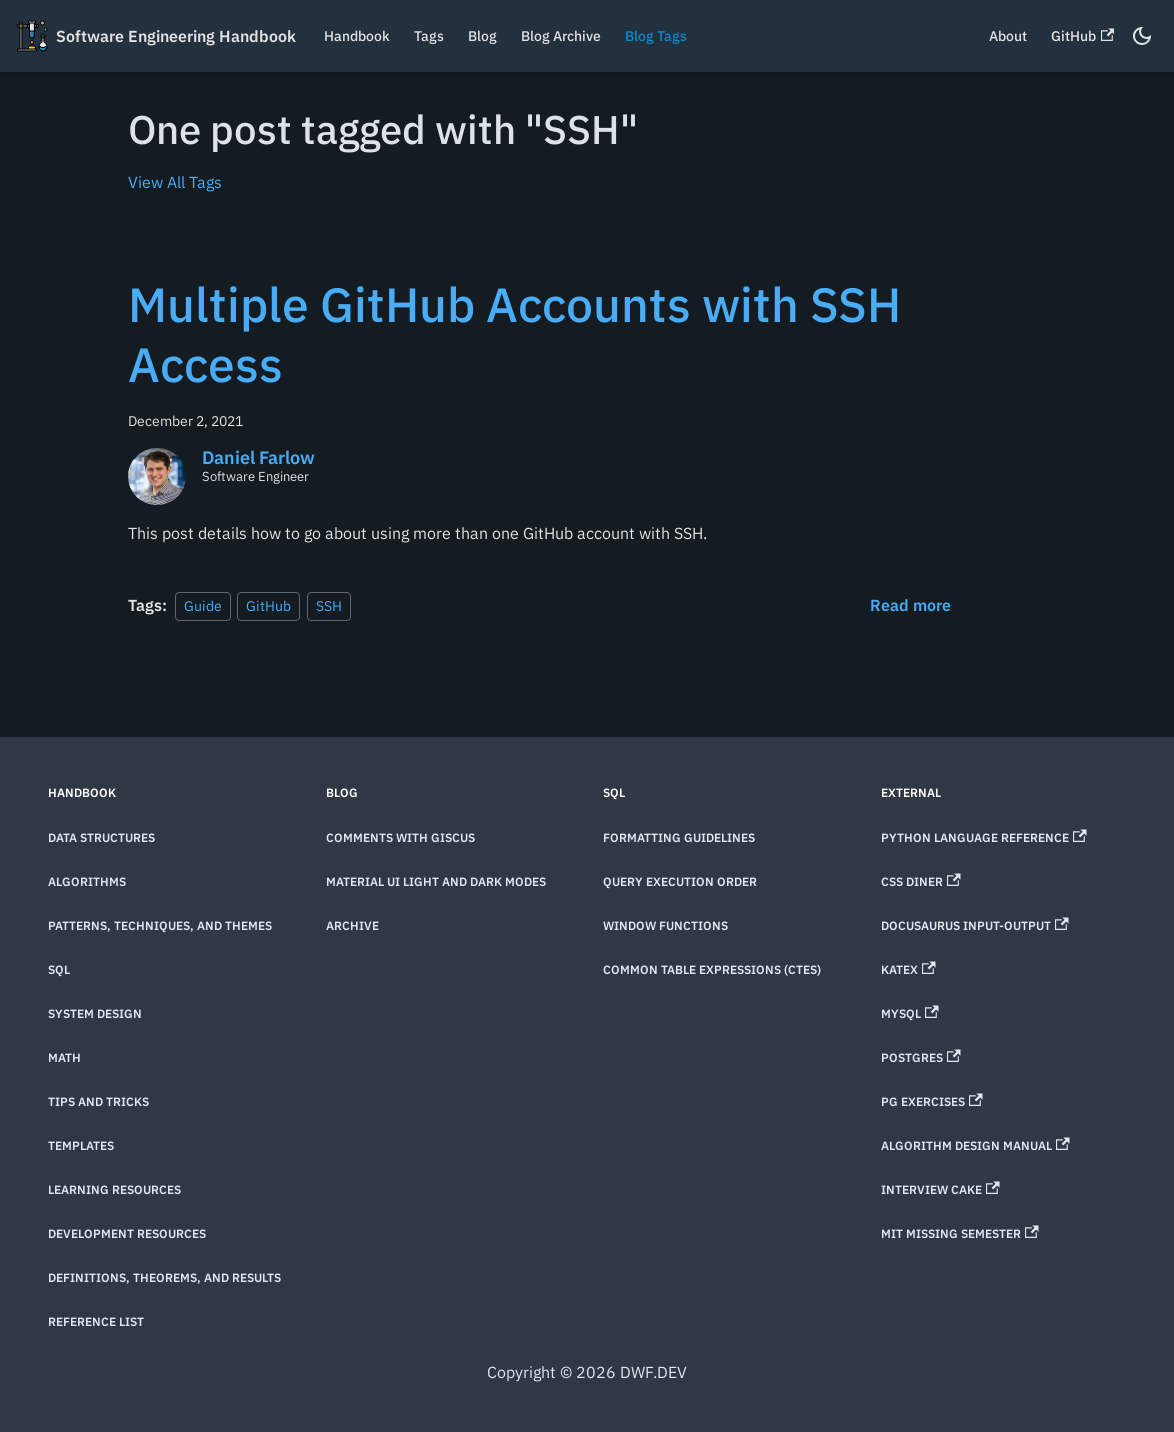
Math (64, 1057)
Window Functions (665, 925)
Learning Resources (114, 1189)
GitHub (1082, 36)
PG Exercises (932, 1101)
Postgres (921, 1057)
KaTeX (908, 969)
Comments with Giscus (400, 837)
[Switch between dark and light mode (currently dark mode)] (1142, 36)
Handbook (357, 36)
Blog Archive (561, 36)
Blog (482, 36)
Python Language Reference (984, 837)
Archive (352, 925)
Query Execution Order (680, 881)
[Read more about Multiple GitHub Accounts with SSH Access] (910, 605)
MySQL (910, 1013)
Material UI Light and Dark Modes (436, 881)
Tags (429, 36)
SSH (329, 605)
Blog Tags (656, 36)
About (1008, 36)
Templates (81, 1145)
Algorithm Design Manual (975, 1145)
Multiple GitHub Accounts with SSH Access (514, 334)
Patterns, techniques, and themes (160, 925)
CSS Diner (921, 881)
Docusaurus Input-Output (975, 925)
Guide (203, 605)
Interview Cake (940, 1189)
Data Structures (101, 837)
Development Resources (127, 1233)
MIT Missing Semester (960, 1233)
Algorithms (87, 881)
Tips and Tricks (98, 1101)
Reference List (96, 1321)
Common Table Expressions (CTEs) (712, 969)
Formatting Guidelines (679, 837)
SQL (59, 969)
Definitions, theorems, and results (164, 1277)
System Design (95, 1013)
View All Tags (175, 182)
